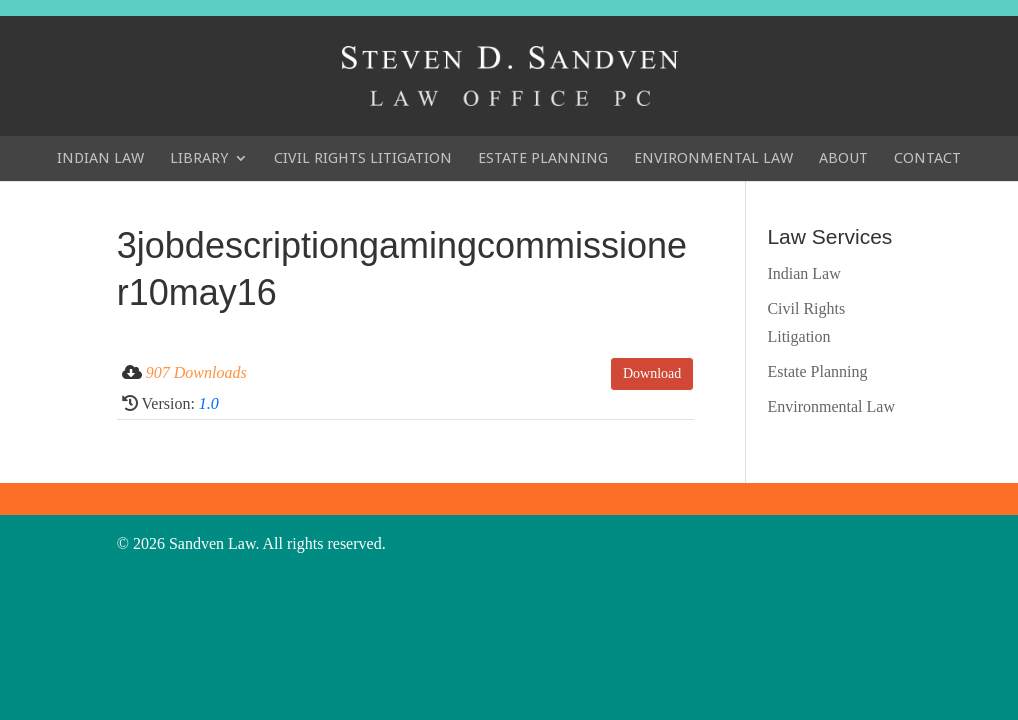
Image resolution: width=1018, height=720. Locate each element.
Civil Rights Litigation (363, 158)
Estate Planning (543, 158)
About (843, 158)
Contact (927, 158)
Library (199, 158)
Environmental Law (713, 158)
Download (652, 373)
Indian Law (100, 158)
